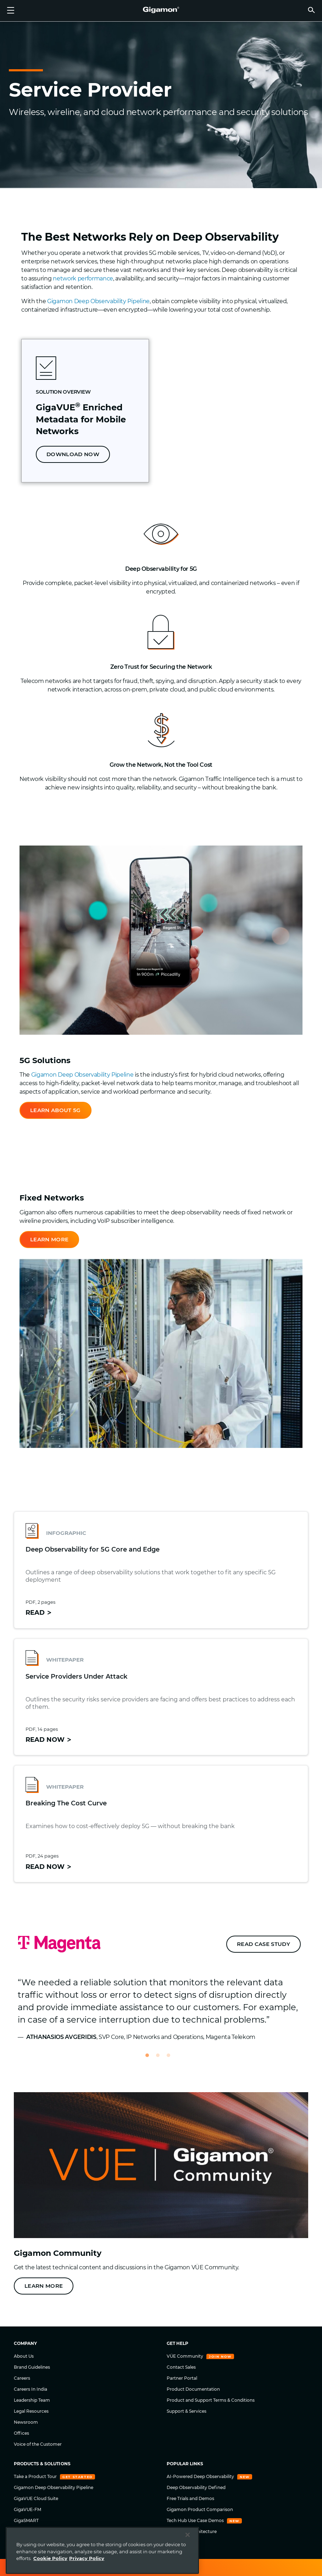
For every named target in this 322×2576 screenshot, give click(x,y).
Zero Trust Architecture (192, 2531)
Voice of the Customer (38, 2444)
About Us (24, 2356)
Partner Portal (182, 2378)
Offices (21, 2433)
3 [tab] (171, 2058)
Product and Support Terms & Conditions (211, 2400)
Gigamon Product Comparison (200, 2509)
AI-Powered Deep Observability (201, 2476)
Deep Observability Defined (196, 2487)
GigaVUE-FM (27, 2509)
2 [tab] (161, 2058)
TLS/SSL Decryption (34, 2553)
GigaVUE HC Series (34, 2531)
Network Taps (29, 2542)
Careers (22, 2378)
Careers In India (30, 2389)
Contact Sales (181, 2367)
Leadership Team (32, 2400)
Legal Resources (31, 2411)
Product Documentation (193, 2389)
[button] (311, 10)
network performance (83, 278)
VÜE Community (185, 2356)
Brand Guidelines (32, 2367)
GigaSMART (26, 2520)
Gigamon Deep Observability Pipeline (98, 301)
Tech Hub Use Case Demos (196, 2520)
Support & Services (186, 2411)
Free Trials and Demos (190, 2498)
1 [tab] (150, 2058)
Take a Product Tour (36, 2476)
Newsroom (26, 2422)
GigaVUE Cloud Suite (36, 2498)
